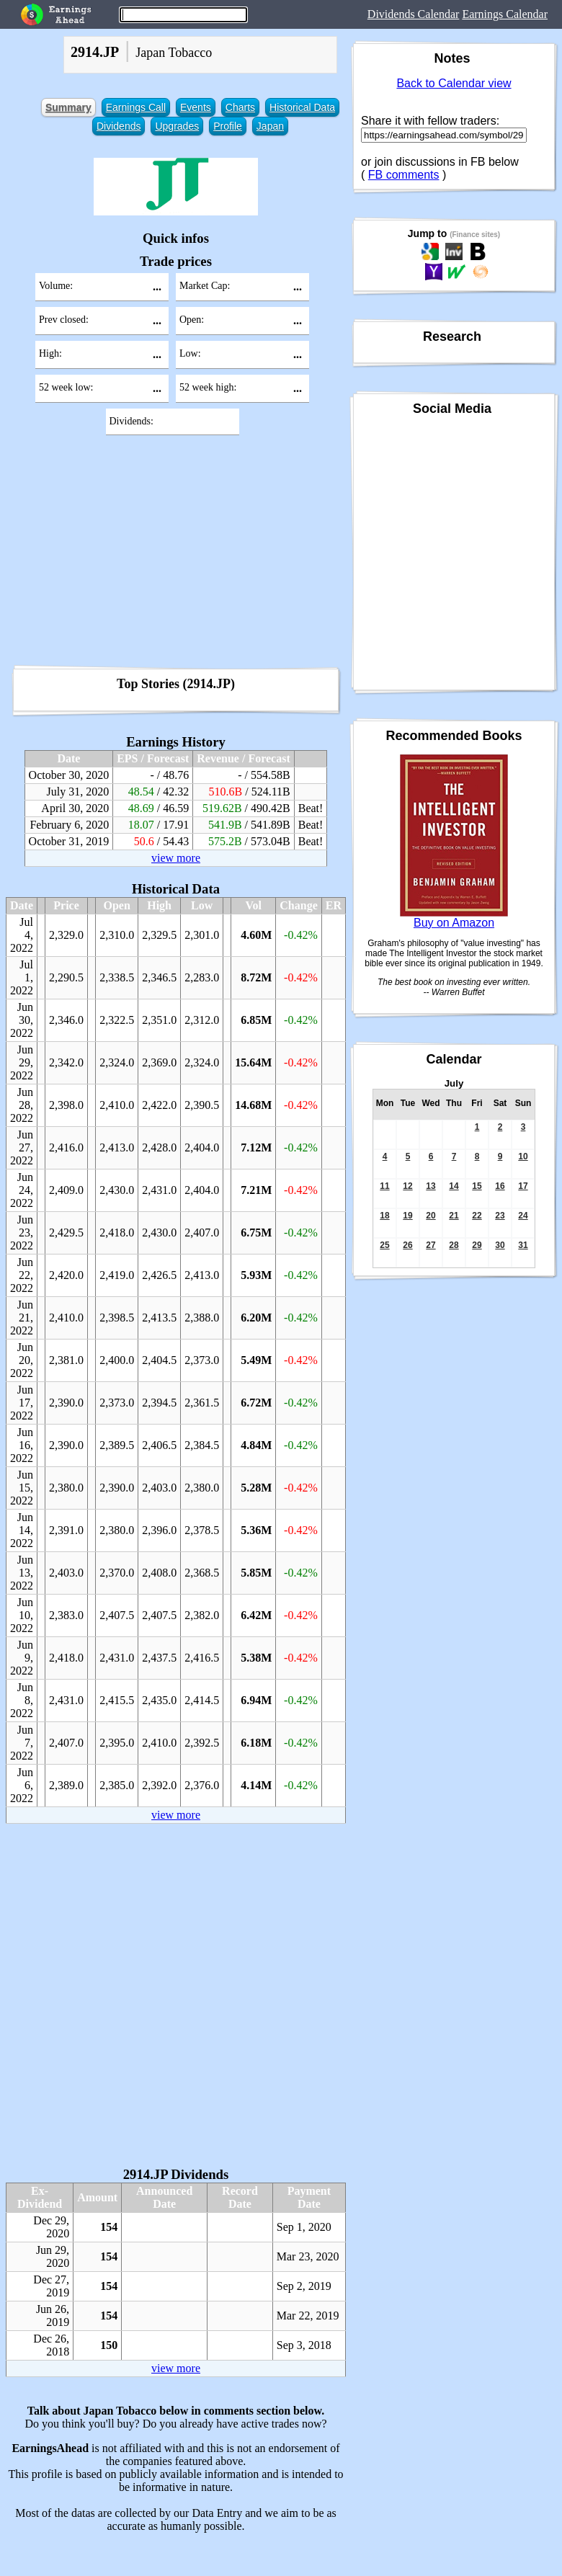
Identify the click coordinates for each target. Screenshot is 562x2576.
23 (499, 1216)
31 (522, 1245)
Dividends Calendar (413, 14)
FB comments (404, 175)
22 (476, 1216)
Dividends (118, 126)
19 (407, 1216)
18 (384, 1216)
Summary (68, 107)
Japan (270, 126)
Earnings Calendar (505, 14)
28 (453, 1245)
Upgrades (177, 126)
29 (476, 1245)
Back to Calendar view (453, 83)
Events (195, 107)
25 (384, 1245)
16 (499, 1186)
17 (522, 1186)
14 (453, 1186)
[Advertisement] (176, 555)
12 (407, 1186)
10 (522, 1156)
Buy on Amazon (454, 923)
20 (430, 1216)
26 (407, 1245)
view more (175, 858)
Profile (227, 126)
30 (499, 1245)
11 (384, 1186)
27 (430, 1245)
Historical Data (302, 107)
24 (522, 1216)
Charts (240, 107)
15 (476, 1186)
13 (430, 1186)
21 (453, 1216)
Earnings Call (136, 107)
